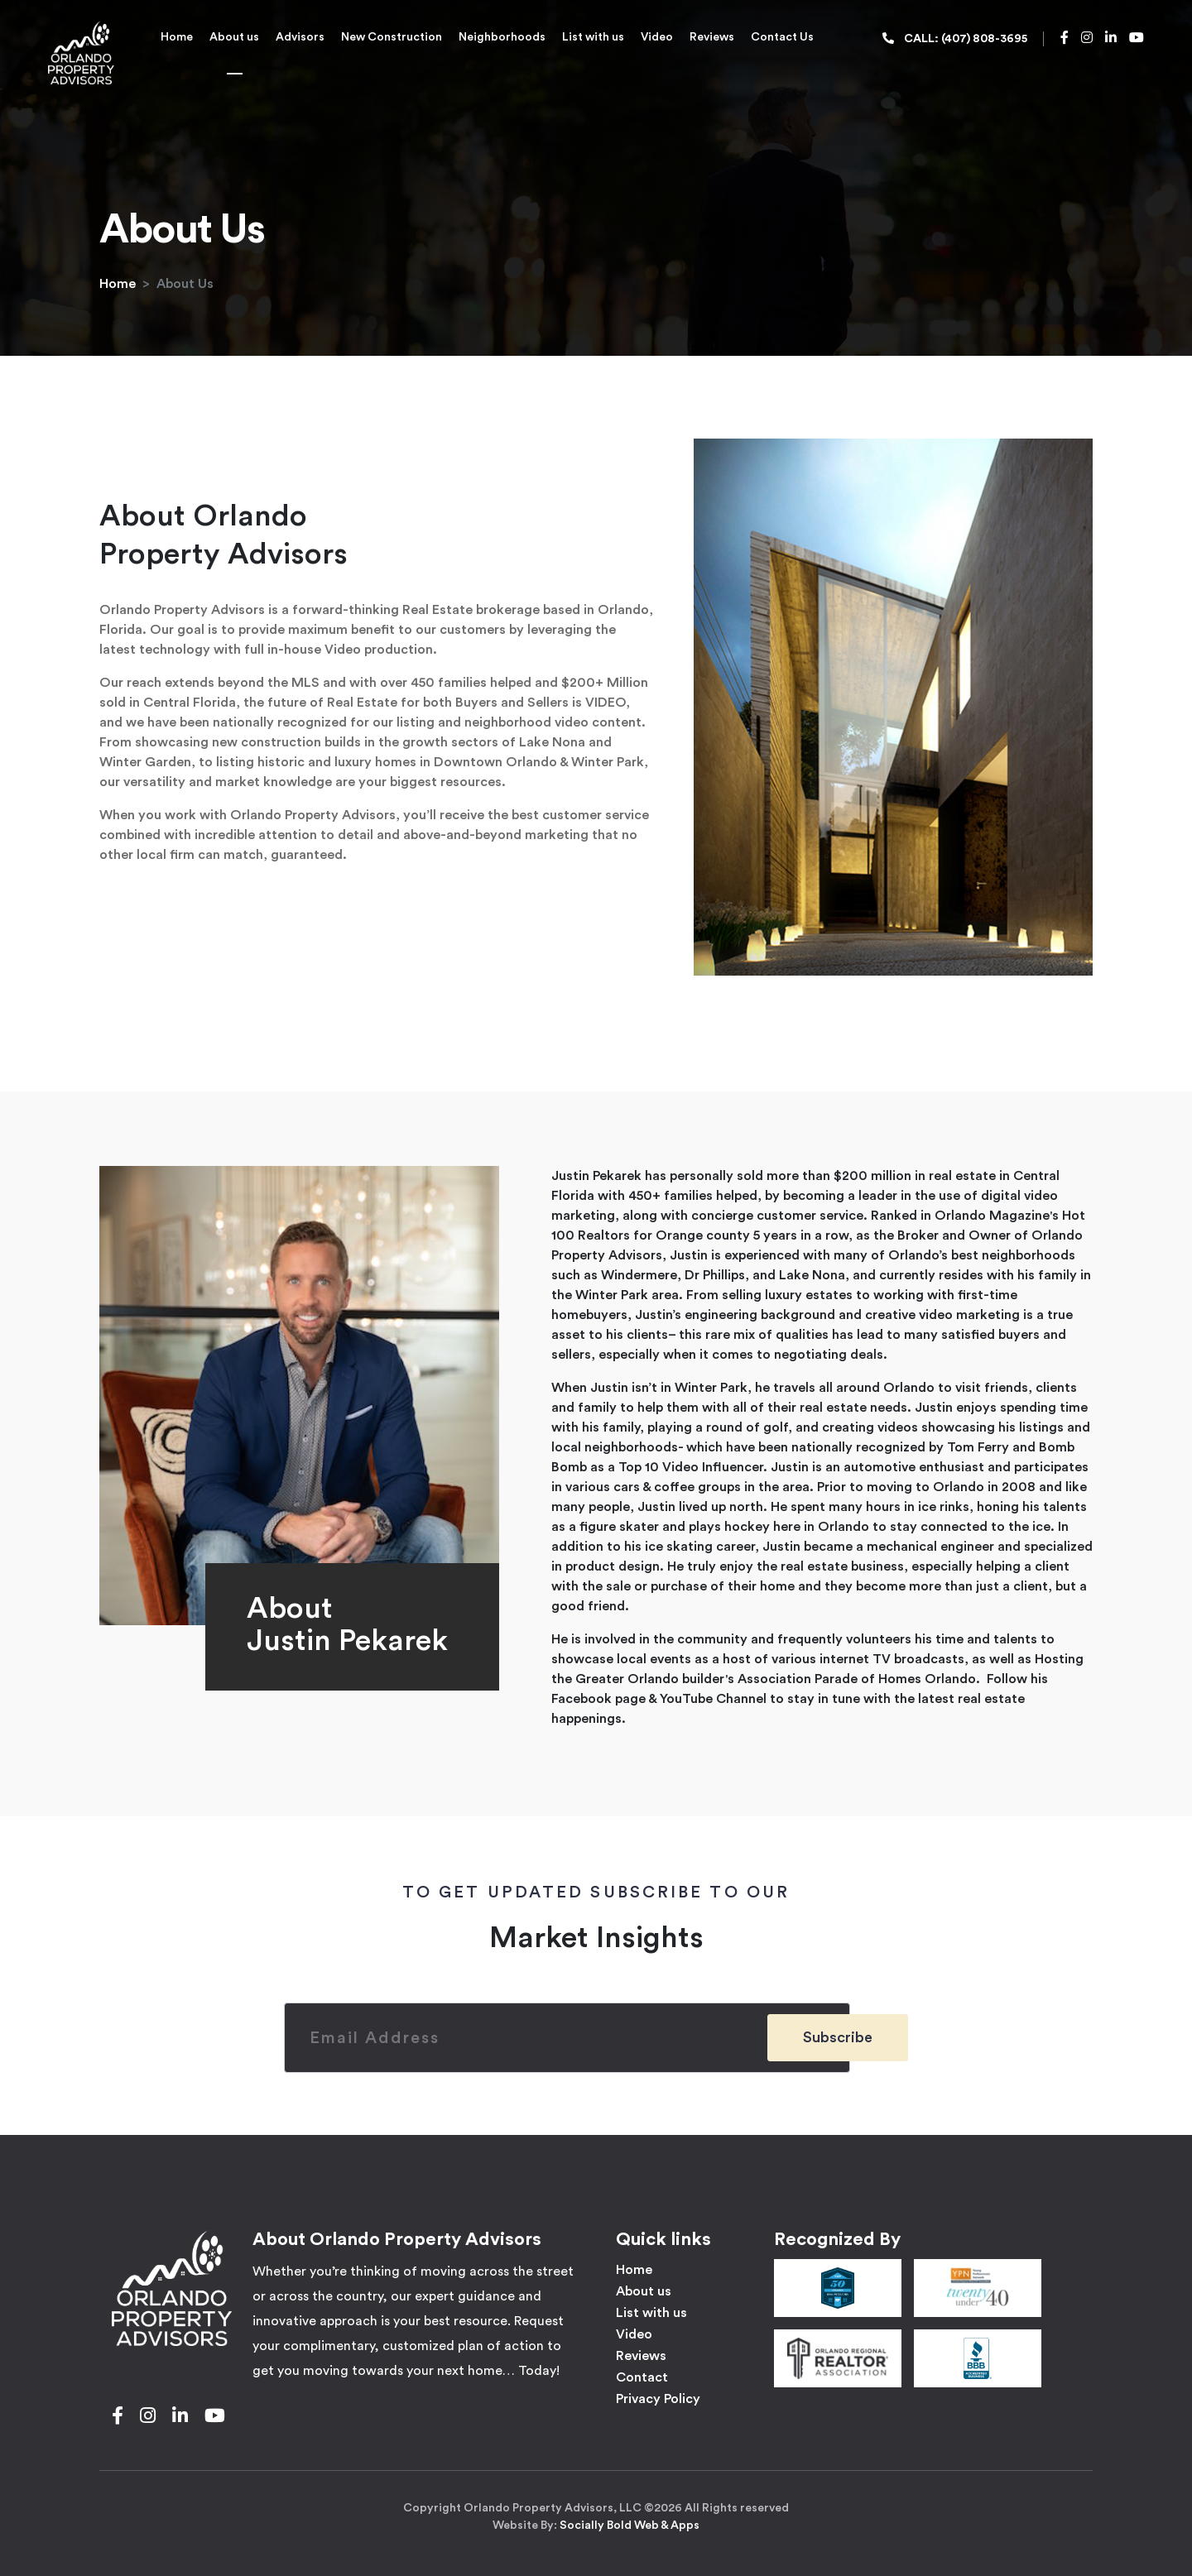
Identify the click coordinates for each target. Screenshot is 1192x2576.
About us (234, 37)
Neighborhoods (502, 37)
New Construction (391, 37)
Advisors (300, 37)
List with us (593, 37)
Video (657, 37)
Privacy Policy (658, 2399)
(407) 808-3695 (984, 39)
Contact (642, 2377)
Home (177, 37)
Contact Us (782, 37)
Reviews (712, 37)
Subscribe (837, 2037)
